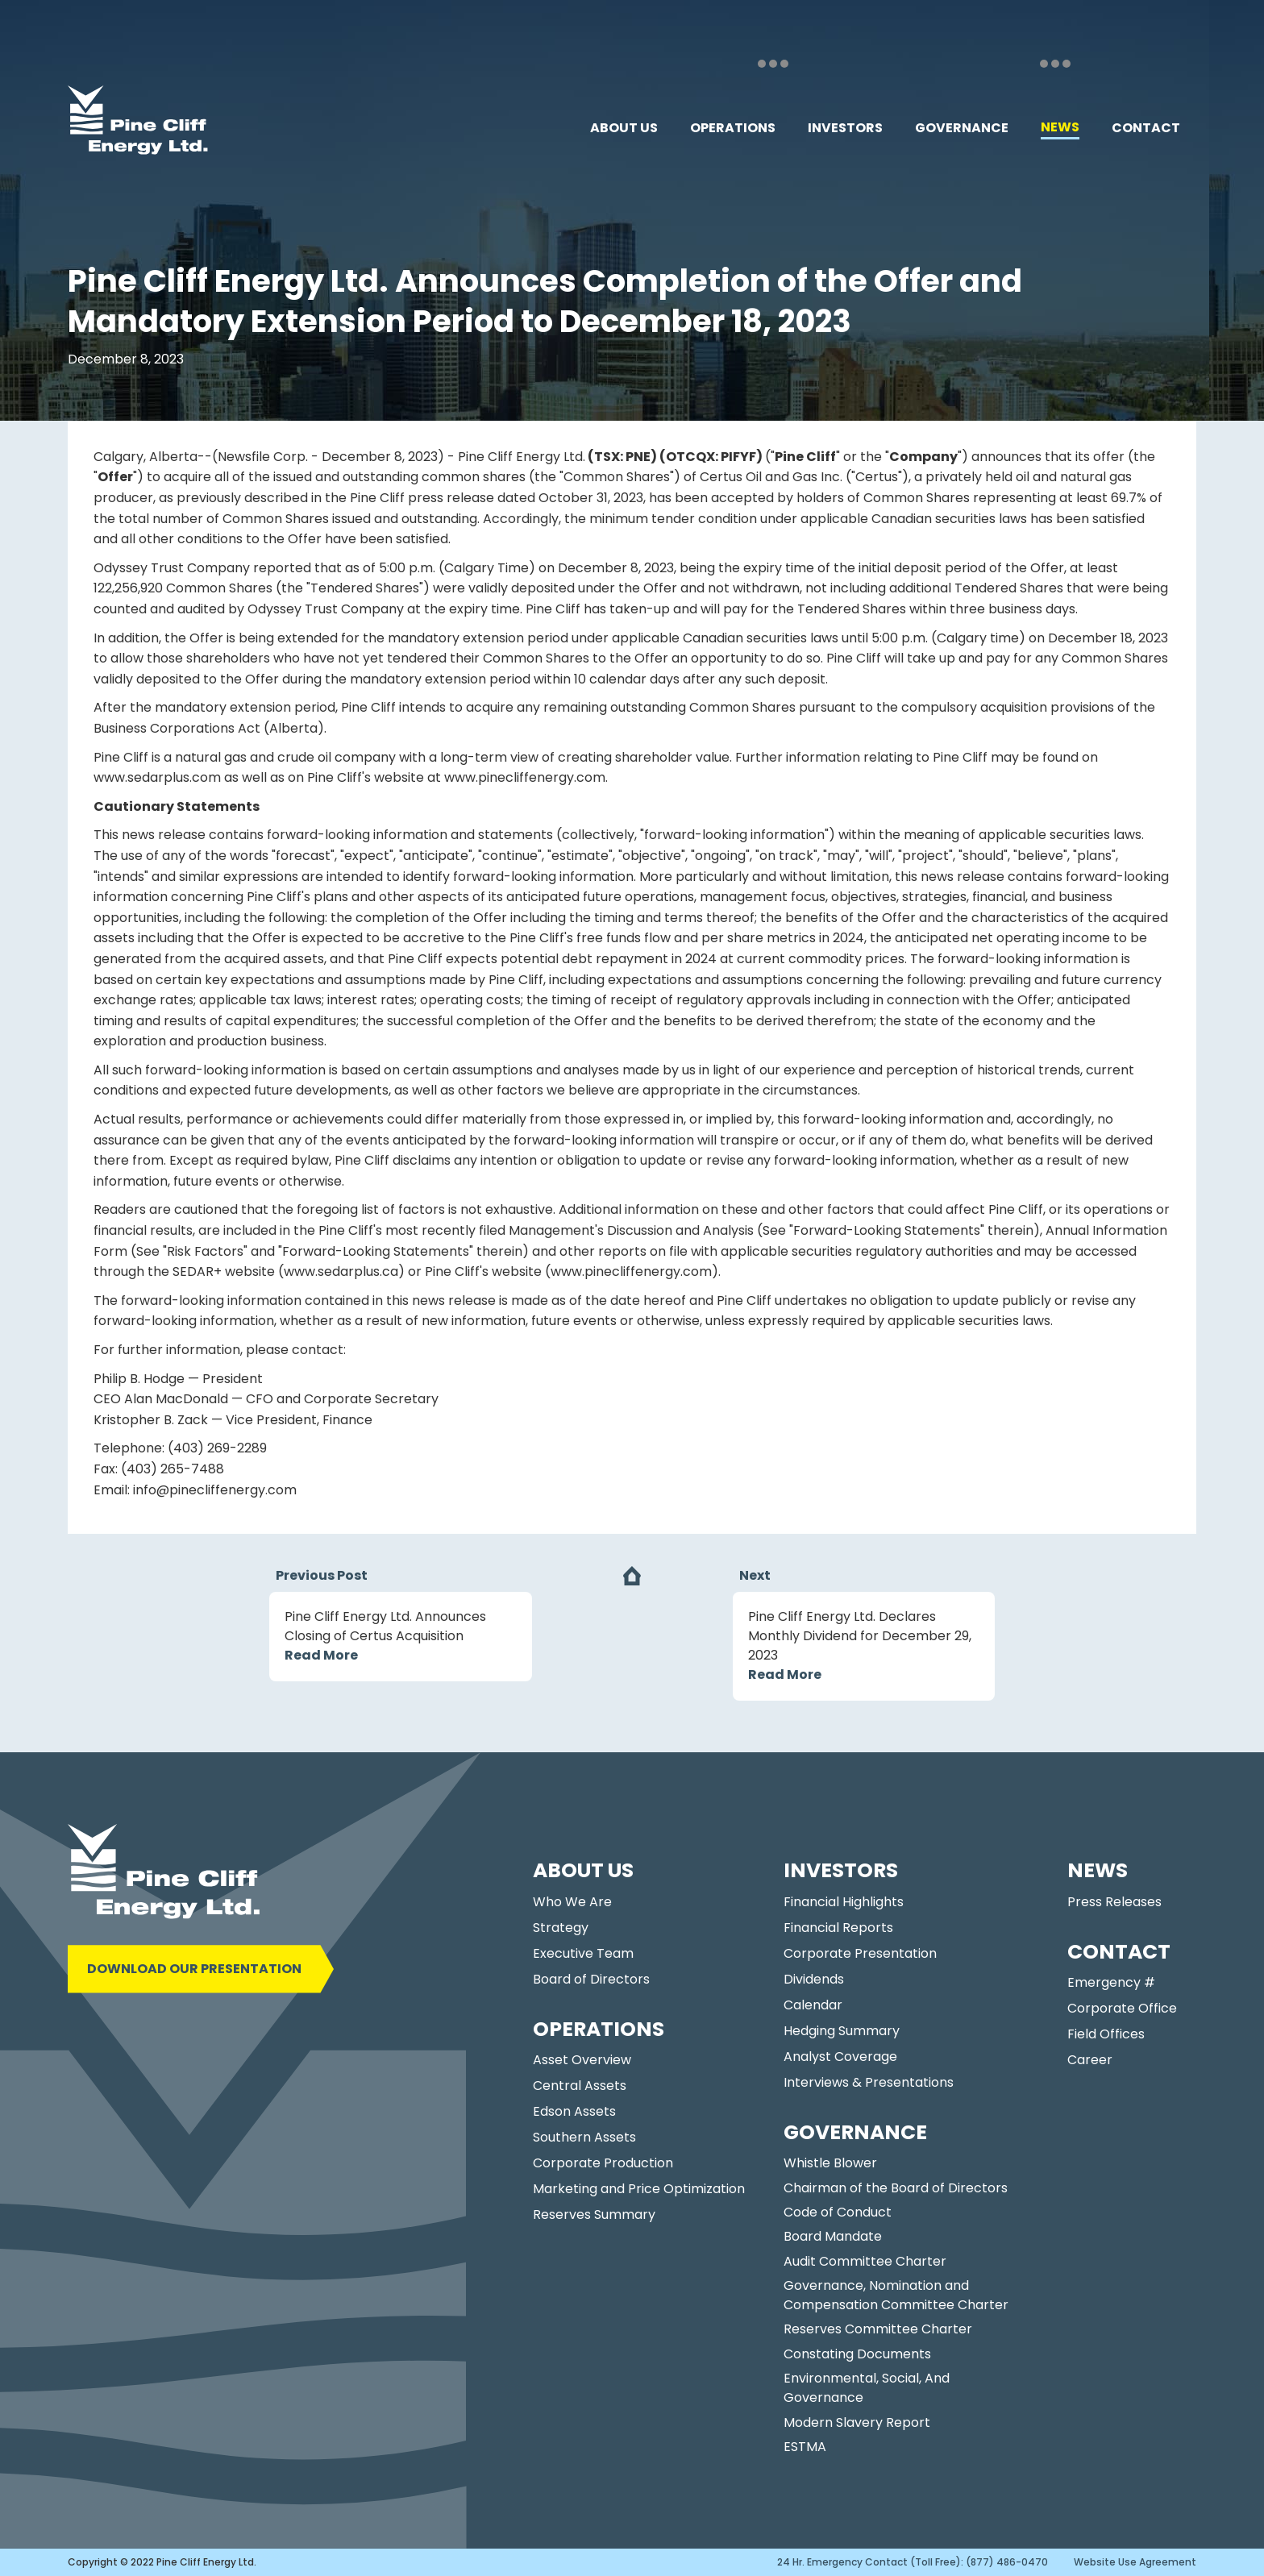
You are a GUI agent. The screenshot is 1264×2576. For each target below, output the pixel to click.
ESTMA (805, 2446)
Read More (321, 1655)
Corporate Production (603, 2163)
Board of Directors (591, 1979)
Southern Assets (584, 2137)
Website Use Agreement (1135, 2562)
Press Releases (1114, 1902)
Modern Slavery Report (857, 2422)
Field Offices (1106, 2034)
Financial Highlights (844, 1902)
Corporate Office (1122, 2008)
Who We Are (572, 1902)
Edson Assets (574, 2111)
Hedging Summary (842, 2030)
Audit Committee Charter (865, 2261)
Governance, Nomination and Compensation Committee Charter (896, 2295)
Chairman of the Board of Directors (896, 2188)
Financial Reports (838, 1927)
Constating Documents (857, 2354)
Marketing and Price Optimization (639, 2188)
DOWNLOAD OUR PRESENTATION (194, 1968)
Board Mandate (833, 2236)
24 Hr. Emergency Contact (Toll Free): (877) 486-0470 (912, 2562)
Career (1089, 2059)
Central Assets (579, 2085)
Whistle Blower (830, 2163)
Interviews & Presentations (869, 2082)
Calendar (813, 2005)
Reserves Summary (594, 2214)
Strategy (560, 1927)
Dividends (814, 1979)
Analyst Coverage (840, 2056)
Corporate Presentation (860, 1953)
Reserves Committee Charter (878, 2329)
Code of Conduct (838, 2212)
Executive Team (583, 1953)
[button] (624, 128)
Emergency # (1111, 1982)
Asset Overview (582, 2059)
